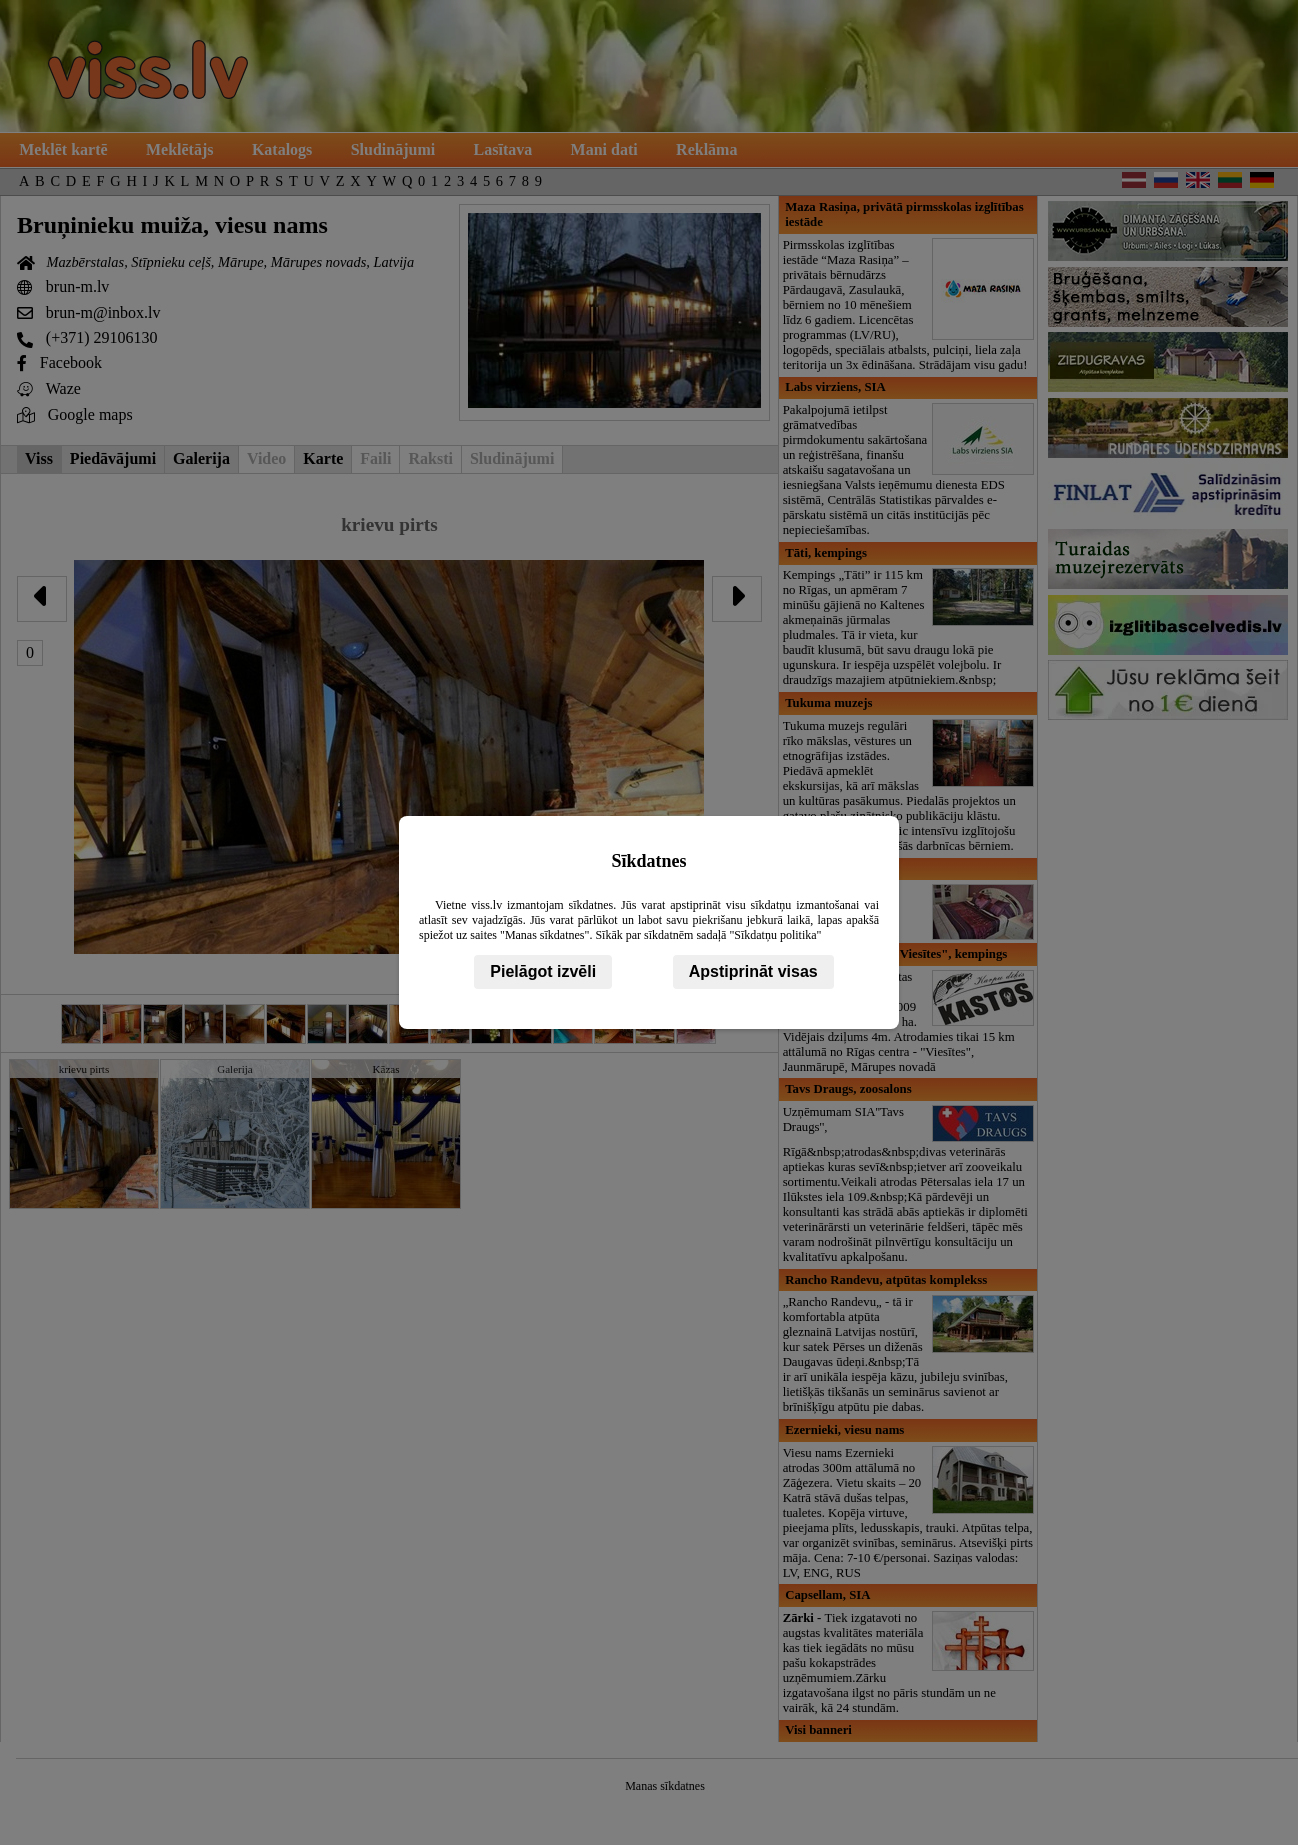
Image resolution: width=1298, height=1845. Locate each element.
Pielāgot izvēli (543, 971)
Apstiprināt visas (753, 971)
